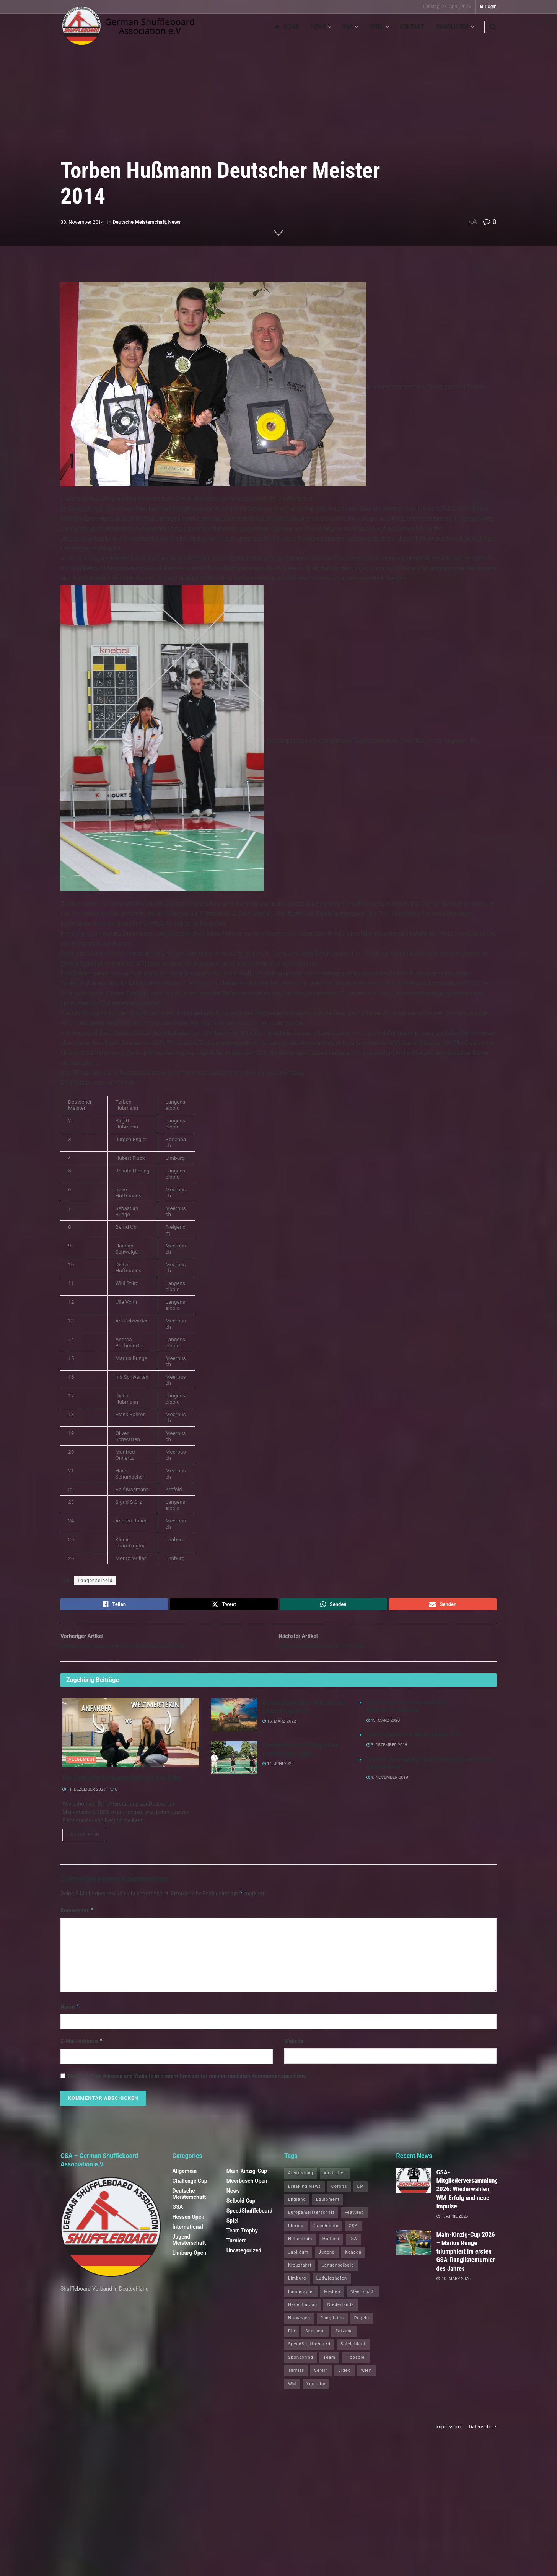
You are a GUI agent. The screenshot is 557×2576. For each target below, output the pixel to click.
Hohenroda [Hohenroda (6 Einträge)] (300, 2246)
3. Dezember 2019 (386, 1750)
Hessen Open (189, 2224)
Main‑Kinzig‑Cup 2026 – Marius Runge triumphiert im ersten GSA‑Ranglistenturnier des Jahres (465, 2258)
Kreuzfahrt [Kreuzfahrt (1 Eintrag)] (299, 2272)
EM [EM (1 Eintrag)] (360, 2193)
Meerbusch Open (246, 2188)
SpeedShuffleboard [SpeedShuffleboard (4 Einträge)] (309, 2351)
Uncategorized (243, 2258)
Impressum (448, 2434)
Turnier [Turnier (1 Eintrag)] (296, 2377)
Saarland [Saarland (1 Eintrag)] (315, 2338)
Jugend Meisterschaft (189, 2247)
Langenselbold (95, 1580)
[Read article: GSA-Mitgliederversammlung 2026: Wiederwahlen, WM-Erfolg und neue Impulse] (413, 2187)
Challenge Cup (190, 2188)
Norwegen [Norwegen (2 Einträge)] (299, 2324)
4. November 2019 (387, 1782)
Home (287, 27)
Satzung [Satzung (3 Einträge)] (344, 2338)
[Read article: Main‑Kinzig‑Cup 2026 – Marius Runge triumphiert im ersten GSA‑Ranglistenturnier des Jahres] (413, 2249)
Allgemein (81, 1764)
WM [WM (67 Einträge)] (292, 2390)
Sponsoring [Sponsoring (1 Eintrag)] (300, 2364)
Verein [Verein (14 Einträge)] (321, 2377)
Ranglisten (452, 27)
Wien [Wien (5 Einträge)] (366, 2377)
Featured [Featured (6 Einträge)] (354, 2219)
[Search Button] (493, 26)
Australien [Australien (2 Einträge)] (335, 2180)
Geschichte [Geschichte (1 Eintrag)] (326, 2233)
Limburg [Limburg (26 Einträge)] (297, 2285)
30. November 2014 (82, 222)
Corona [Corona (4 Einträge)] (339, 2193)
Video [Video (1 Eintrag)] (344, 2377)
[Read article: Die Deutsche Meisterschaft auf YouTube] (130, 1738)
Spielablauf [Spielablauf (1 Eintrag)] (353, 2351)
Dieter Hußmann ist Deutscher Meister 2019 (413, 1740)
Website (294, 2048)
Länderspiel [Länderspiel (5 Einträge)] (301, 2298)
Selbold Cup (241, 2208)
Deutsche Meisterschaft (139, 222)
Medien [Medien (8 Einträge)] (332, 2298)
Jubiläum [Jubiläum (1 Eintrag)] (298, 2259)
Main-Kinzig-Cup (246, 2178)
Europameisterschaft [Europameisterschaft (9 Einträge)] (311, 2219)
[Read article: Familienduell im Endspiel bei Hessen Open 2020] (234, 1762)
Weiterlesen (88, 1841)
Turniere (236, 2248)
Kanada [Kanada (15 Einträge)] (353, 2259)
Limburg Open (190, 2260)
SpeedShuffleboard (249, 2218)
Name (70, 2013)
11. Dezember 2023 (84, 1794)
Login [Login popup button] (488, 6)
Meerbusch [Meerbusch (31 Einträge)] (362, 2298)
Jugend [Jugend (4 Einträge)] (327, 2259)
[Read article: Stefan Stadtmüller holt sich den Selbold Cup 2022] (234, 1720)
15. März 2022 (279, 1726)
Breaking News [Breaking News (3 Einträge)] (304, 2193)
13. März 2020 (383, 1725)
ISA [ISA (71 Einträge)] (353, 2246)
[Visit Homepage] (128, 27)
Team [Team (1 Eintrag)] (329, 2364)
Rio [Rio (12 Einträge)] (291, 2338)
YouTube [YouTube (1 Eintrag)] (316, 2390)
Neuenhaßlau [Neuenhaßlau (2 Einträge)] (302, 2311)
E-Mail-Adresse (81, 2048)
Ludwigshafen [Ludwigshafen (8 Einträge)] (331, 2285)
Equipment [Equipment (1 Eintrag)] (327, 2206)
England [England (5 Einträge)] (297, 2206)
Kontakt (412, 27)
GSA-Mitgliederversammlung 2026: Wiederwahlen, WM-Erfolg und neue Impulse (467, 2196)
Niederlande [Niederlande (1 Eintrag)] (340, 2311)
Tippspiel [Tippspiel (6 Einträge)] (355, 2364)
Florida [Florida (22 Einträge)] (296, 2233)
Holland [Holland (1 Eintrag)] (331, 2246)
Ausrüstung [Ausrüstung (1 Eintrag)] (300, 2180)
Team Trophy (242, 2238)
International (188, 2234)
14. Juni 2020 (277, 1769)
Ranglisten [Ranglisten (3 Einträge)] (332, 2324)
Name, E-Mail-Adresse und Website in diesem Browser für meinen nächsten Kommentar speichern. (187, 2083)
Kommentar (77, 1917)
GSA (347, 27)
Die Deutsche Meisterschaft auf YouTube (121, 1783)
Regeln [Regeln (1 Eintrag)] (361, 2324)
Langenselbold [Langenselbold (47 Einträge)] (338, 2272)
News (318, 27)
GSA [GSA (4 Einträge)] (353, 2233)
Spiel (376, 27)
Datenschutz (483, 2434)
